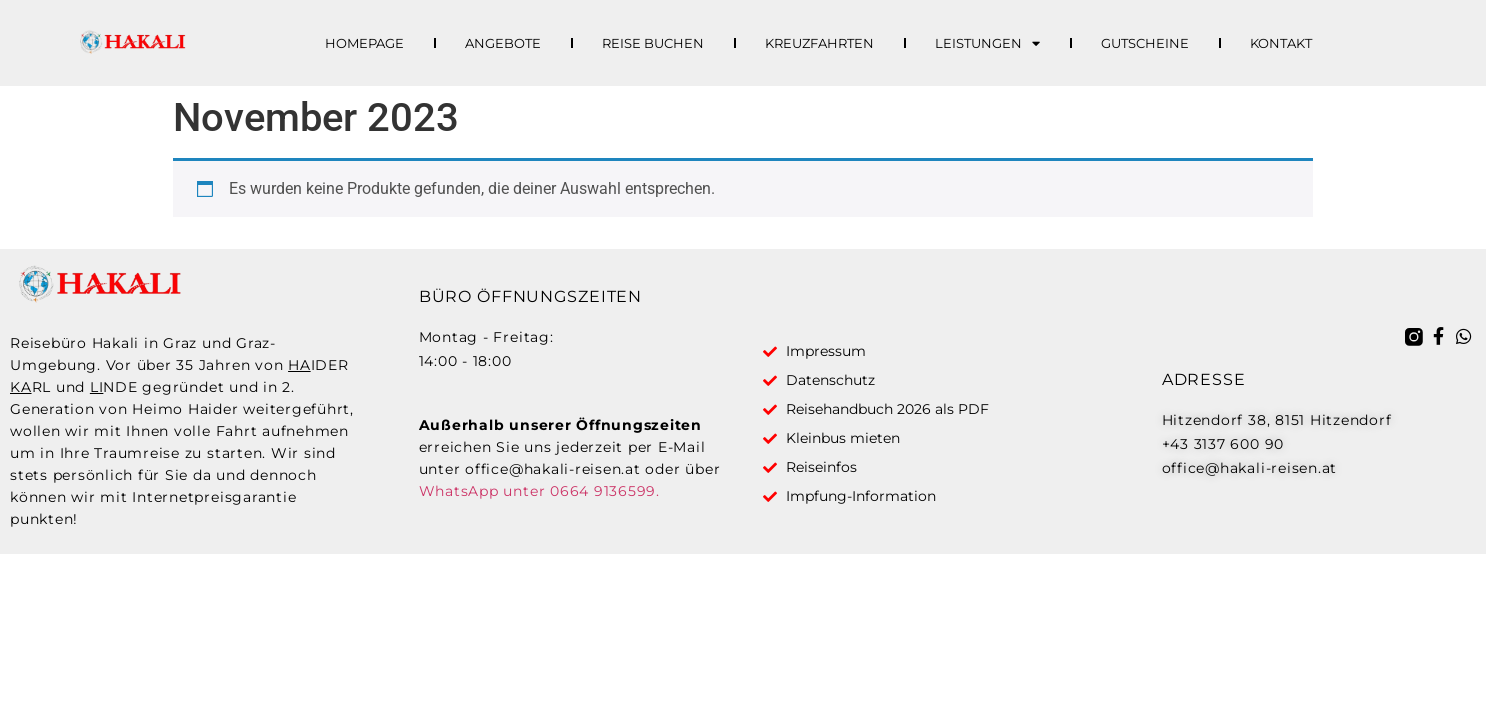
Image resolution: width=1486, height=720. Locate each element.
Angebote (503, 43)
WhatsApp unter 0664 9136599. (539, 491)
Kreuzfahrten (819, 43)
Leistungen (987, 43)
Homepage (364, 43)
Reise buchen (653, 43)
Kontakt (1281, 43)
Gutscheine (1145, 43)
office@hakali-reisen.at (552, 469)
